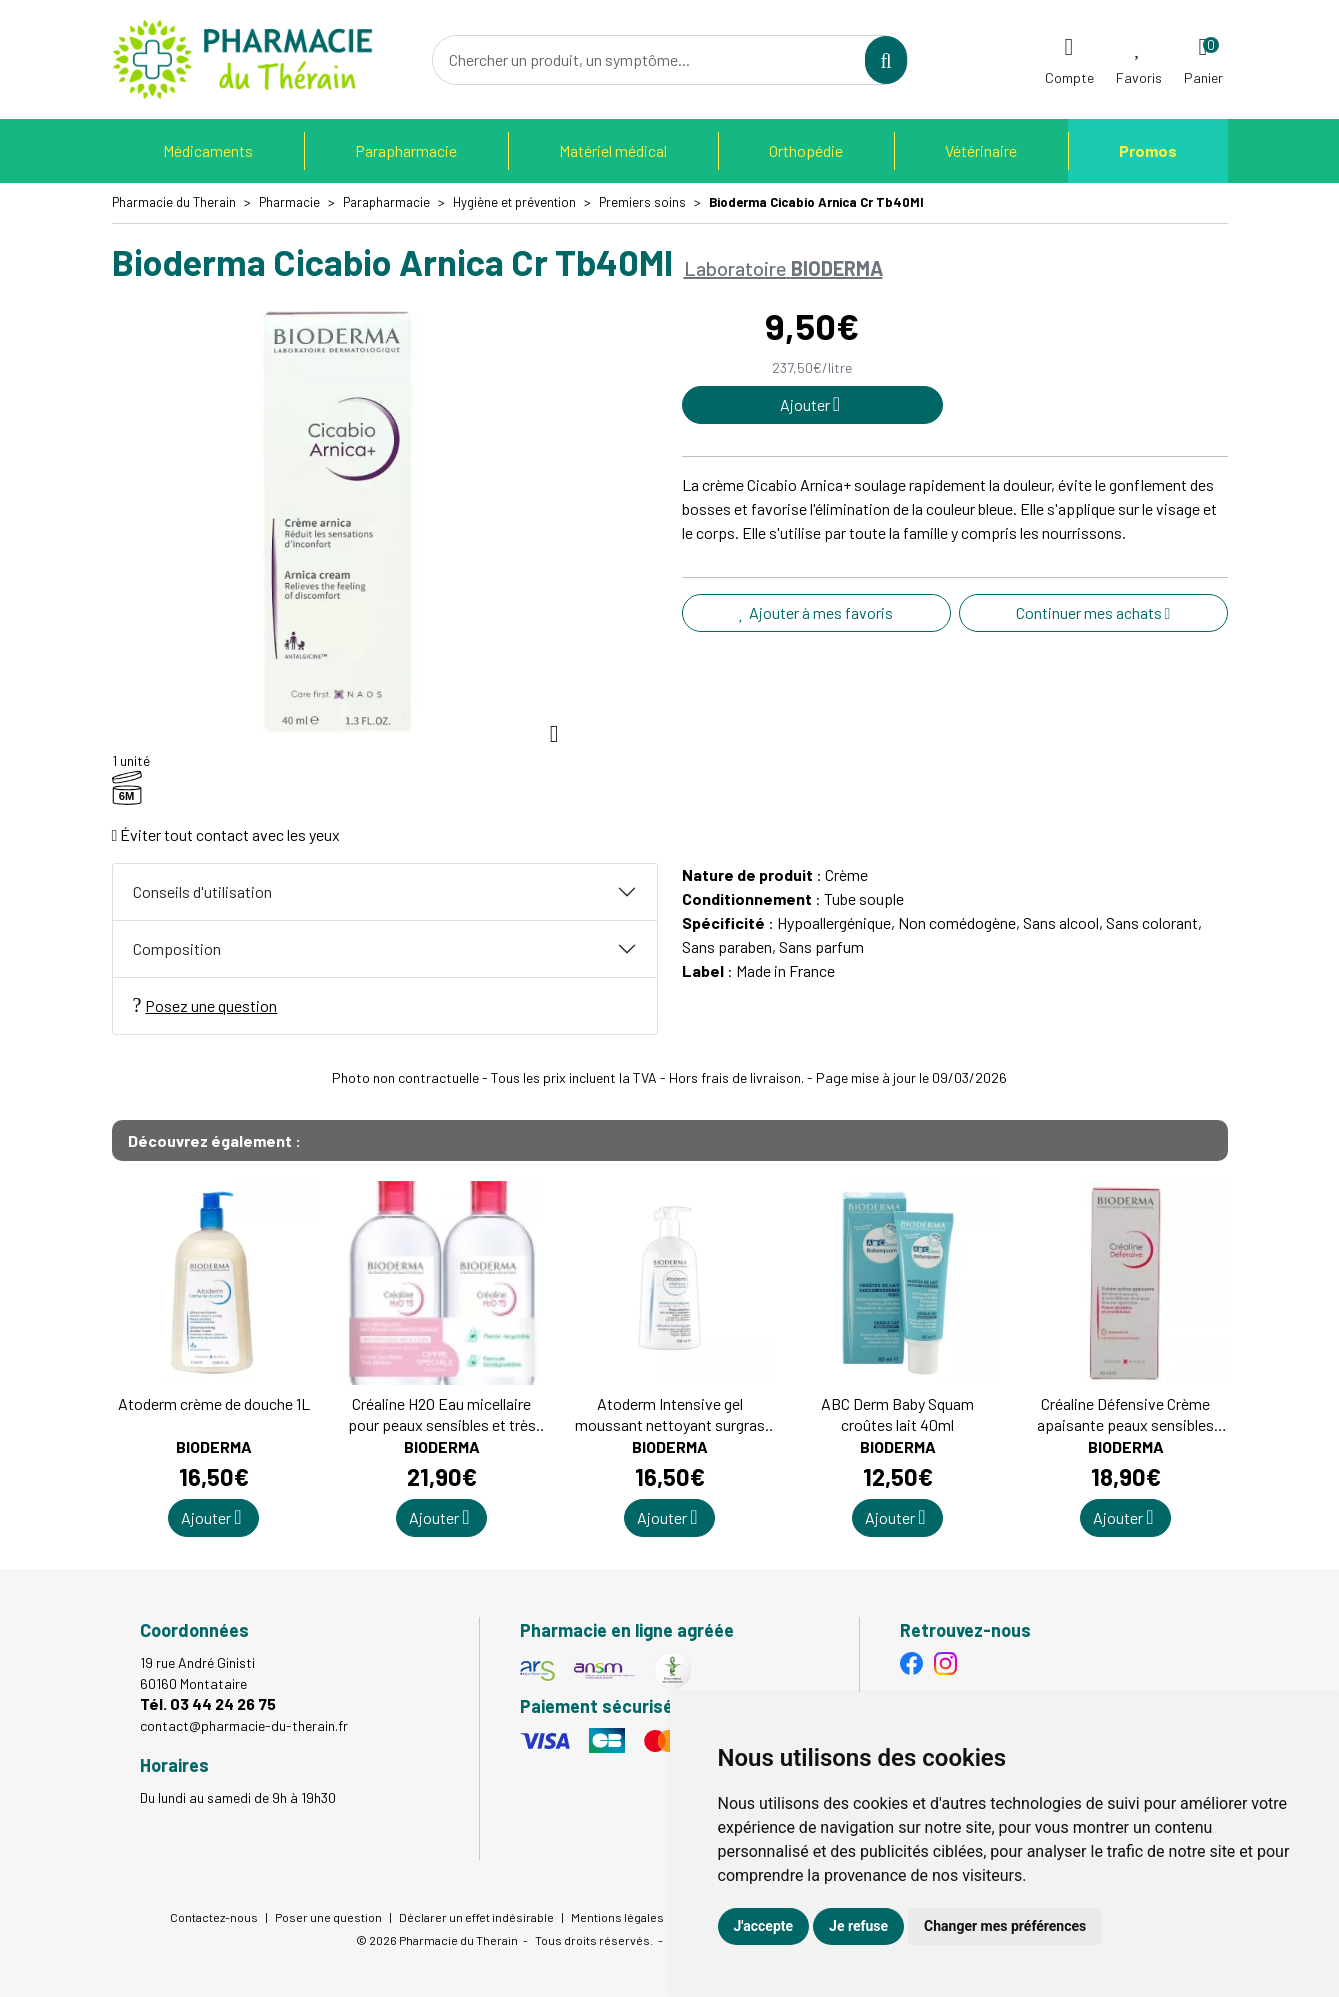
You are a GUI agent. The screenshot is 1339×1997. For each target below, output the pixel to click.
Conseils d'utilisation (202, 891)
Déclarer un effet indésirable (476, 1917)
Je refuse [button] (858, 1926)
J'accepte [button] (764, 1926)
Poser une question (328, 1917)
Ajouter (211, 1517)
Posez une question (205, 1005)
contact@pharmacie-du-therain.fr (244, 1725)
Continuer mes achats (1093, 612)
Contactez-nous (214, 1917)
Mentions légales (617, 1917)
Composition (177, 948)
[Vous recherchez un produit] (650, 60)
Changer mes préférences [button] (1005, 1926)
